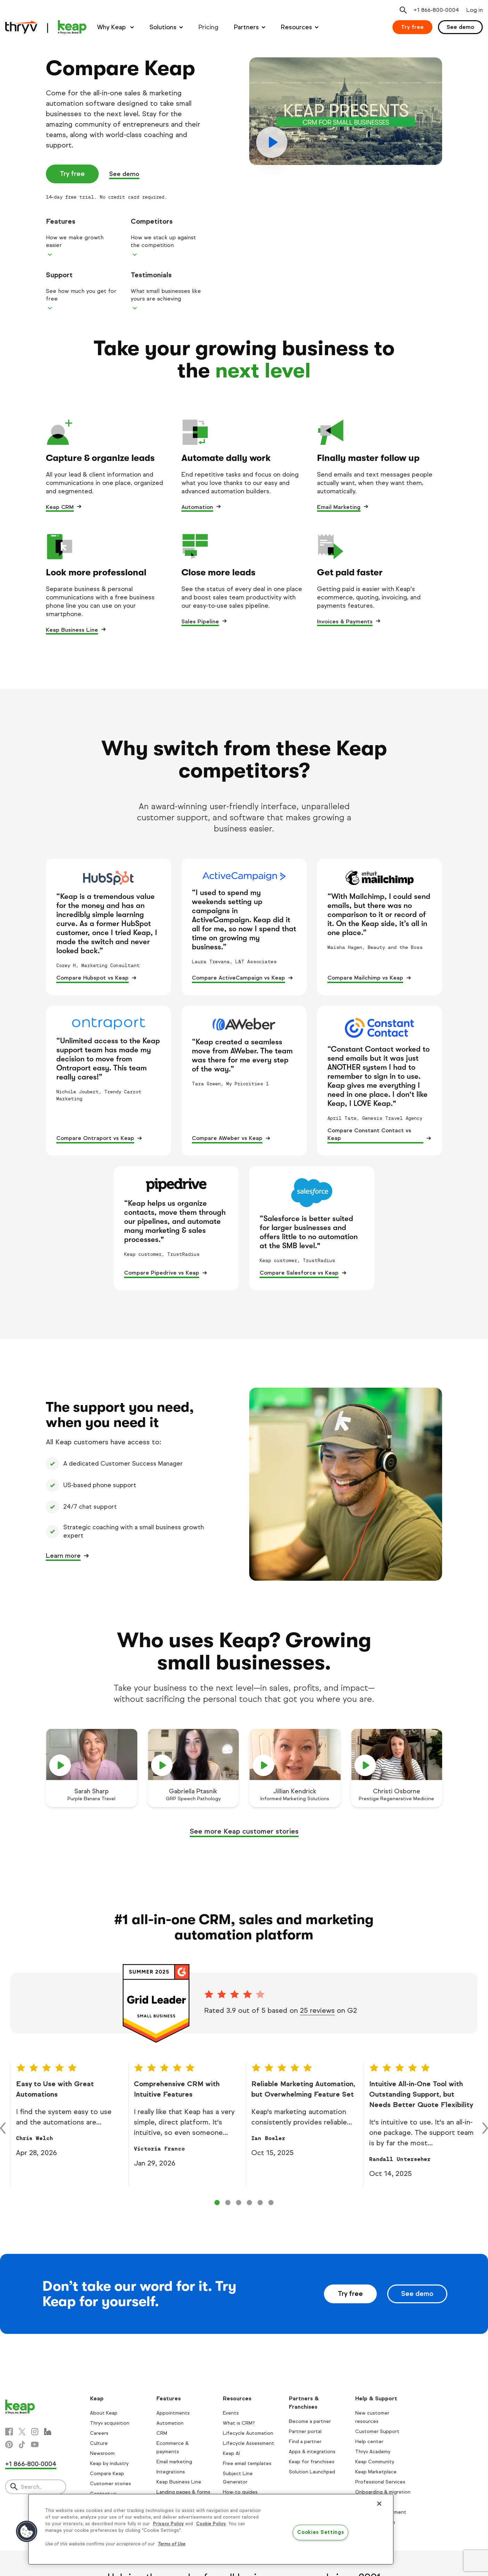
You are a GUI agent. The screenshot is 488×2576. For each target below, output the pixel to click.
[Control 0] (217, 2202)
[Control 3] (249, 2202)
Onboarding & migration (382, 2492)
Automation (197, 507)
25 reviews (317, 2010)
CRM (161, 2433)
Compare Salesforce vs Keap (299, 1272)
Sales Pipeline (200, 621)
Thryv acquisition (109, 2423)
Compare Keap (107, 2474)
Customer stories (110, 2484)
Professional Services (380, 2482)
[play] (345, 111)
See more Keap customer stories (244, 1831)
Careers (99, 2433)
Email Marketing (338, 507)
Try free (412, 27)
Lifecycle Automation (248, 2433)
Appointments (173, 2413)
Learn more (63, 1556)
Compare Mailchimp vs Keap (365, 977)
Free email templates (247, 2463)
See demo (460, 27)
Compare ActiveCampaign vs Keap (238, 977)
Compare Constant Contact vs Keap (369, 1134)
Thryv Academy (372, 2452)
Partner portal (305, 2431)
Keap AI (231, 2453)
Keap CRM (60, 507)
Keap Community (374, 2462)
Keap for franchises (311, 2462)
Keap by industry (109, 2463)
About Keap (103, 2413)
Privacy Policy (168, 2524)
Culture (99, 2443)
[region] (211, 2529)
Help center (369, 2442)
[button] (27, 2531)
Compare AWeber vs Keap (227, 1138)
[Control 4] (260, 2202)
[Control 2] (238, 2202)
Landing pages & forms (183, 2492)
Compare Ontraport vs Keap (95, 1138)
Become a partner (310, 2421)
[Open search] (403, 10)
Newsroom (102, 2453)
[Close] (379, 2503)
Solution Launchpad (312, 2472)
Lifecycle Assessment (248, 2443)
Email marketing (174, 2462)
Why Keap (112, 27)
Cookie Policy (211, 2524)
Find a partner (305, 2442)
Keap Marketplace (376, 2472)
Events (231, 2413)
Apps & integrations (312, 2452)
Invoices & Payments (345, 621)
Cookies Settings (320, 2532)
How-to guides (240, 2492)
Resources (296, 27)
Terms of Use (171, 2544)
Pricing (208, 27)
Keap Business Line (72, 630)
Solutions (163, 27)
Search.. (31, 2486)
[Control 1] (227, 2202)
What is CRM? (239, 2423)
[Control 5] (271, 2202)
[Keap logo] (46, 27)
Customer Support (377, 2431)
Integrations (170, 2472)
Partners (246, 27)
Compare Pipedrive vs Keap (161, 1272)
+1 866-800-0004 (30, 2464)
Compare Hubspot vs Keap (92, 977)
